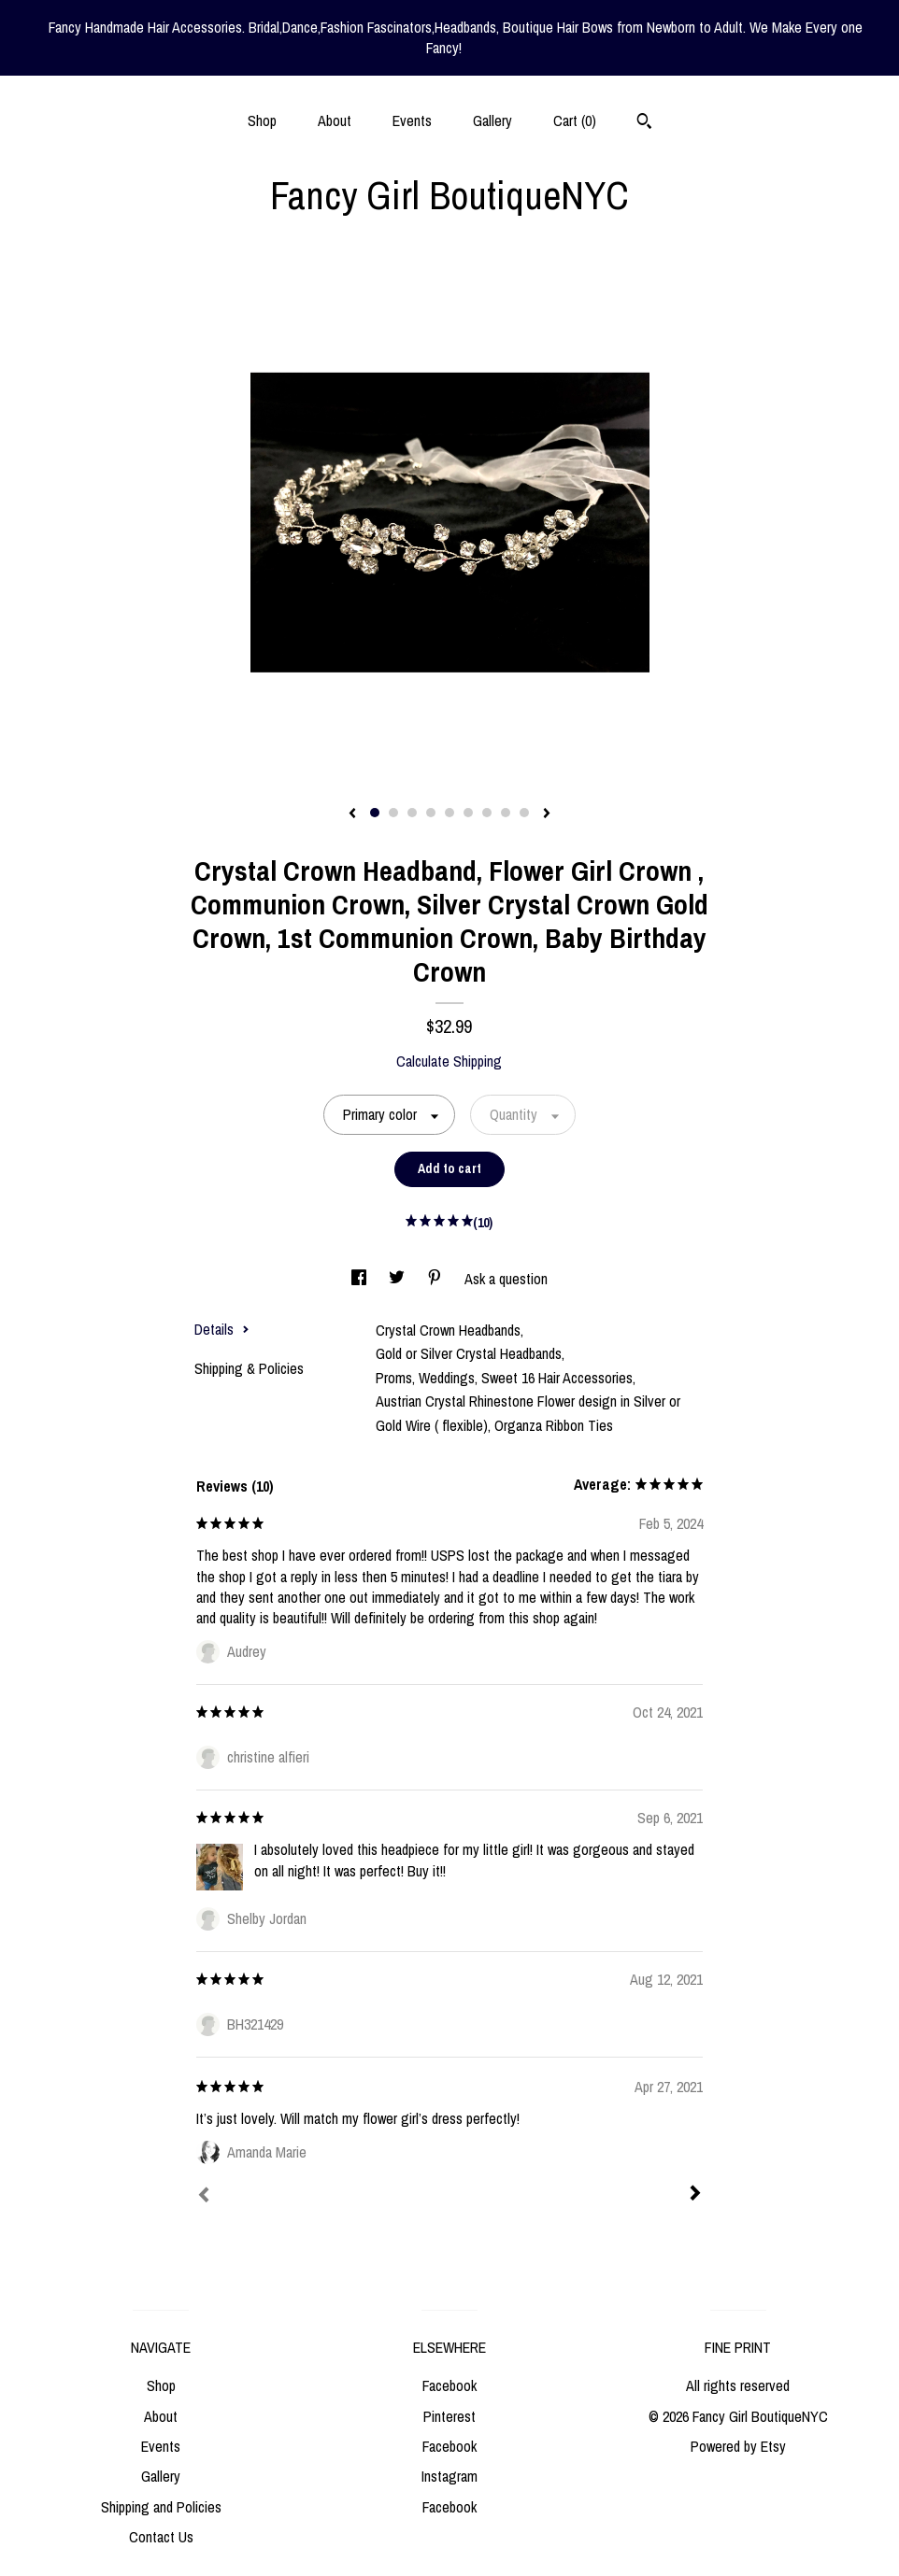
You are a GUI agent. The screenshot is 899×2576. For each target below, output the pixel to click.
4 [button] (430, 812)
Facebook (449, 2385)
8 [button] (505, 812)
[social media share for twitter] (398, 1278)
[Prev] (203, 2197)
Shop (262, 120)
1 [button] (374, 812)
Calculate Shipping (449, 1061)
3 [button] (412, 812)
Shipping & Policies (249, 1368)
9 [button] (524, 812)
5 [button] (449, 812)
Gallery (492, 120)
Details (222, 1329)
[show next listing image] (546, 814)
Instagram (449, 2476)
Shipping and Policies (161, 2507)
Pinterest (449, 2416)
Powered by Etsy (738, 2446)
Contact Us (161, 2536)
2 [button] (393, 812)
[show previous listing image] (352, 814)
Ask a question (506, 1278)
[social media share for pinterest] (436, 1278)
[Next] (695, 2195)
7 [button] (487, 812)
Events (412, 120)
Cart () (574, 120)
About (334, 120)
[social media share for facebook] (360, 1278)
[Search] (644, 123)
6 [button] (468, 812)
